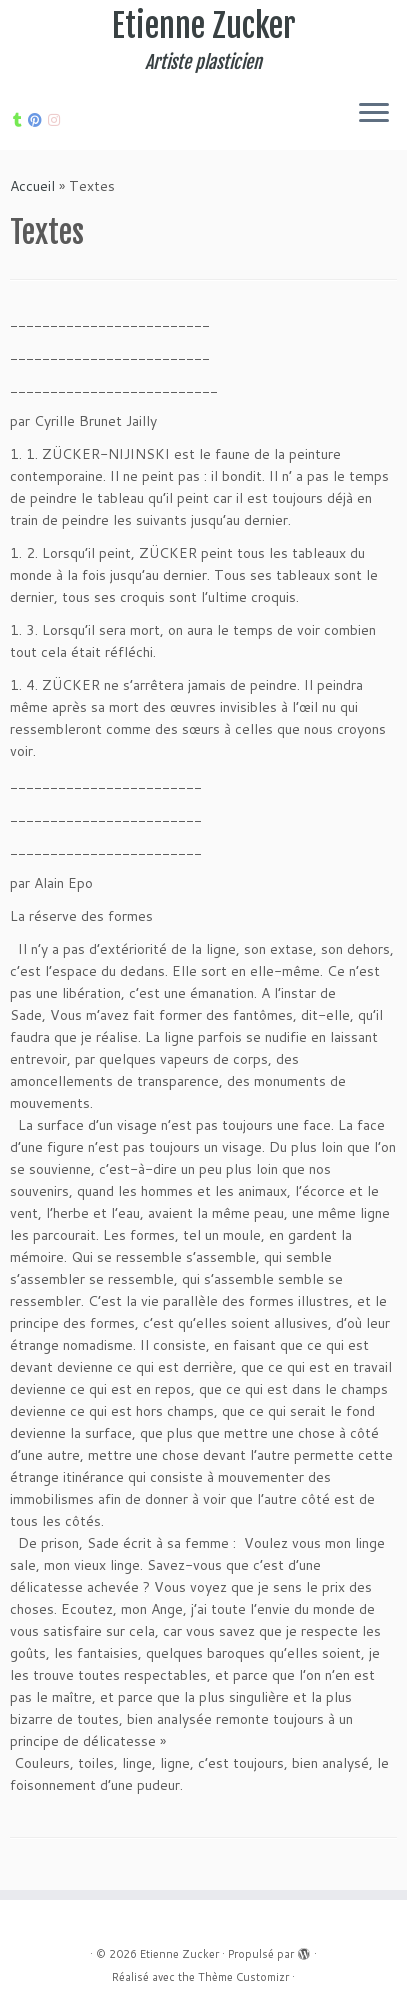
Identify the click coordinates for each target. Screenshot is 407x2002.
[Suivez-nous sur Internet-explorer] (57, 120)
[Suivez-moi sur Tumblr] (20, 120)
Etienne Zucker (204, 26)
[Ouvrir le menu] (374, 114)
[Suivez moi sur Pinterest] (38, 120)
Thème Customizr (243, 1977)
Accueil (32, 186)
